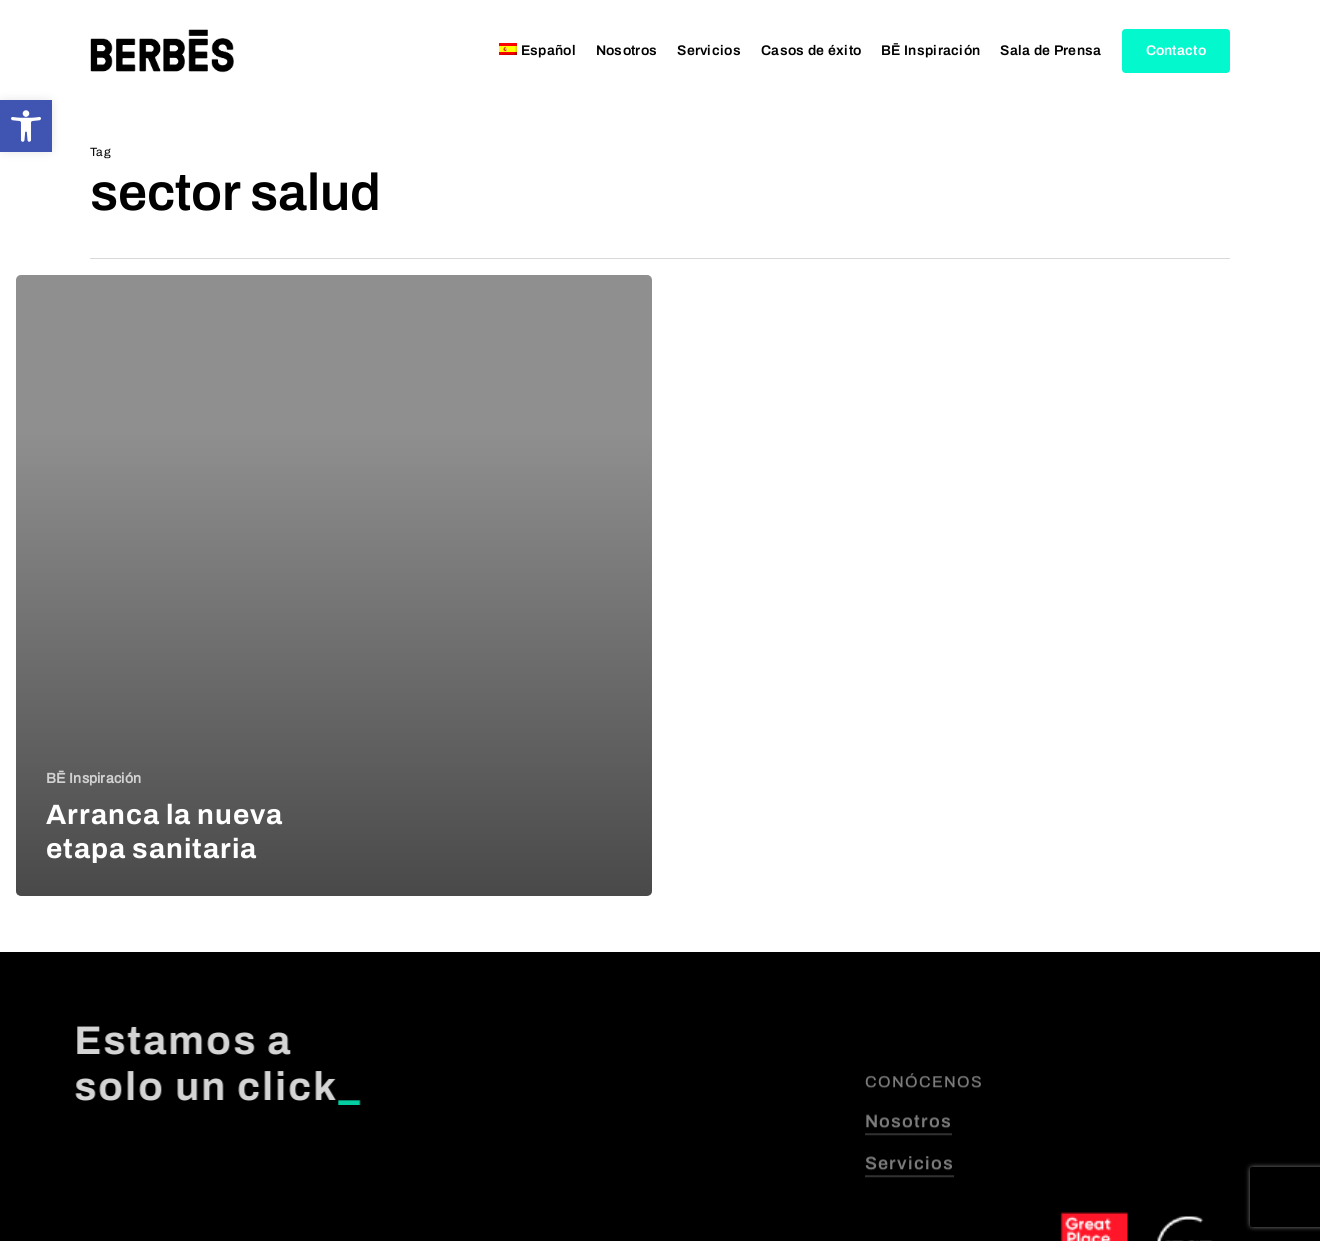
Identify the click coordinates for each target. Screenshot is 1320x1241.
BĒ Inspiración (93, 778)
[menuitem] (537, 51)
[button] (26, 126)
